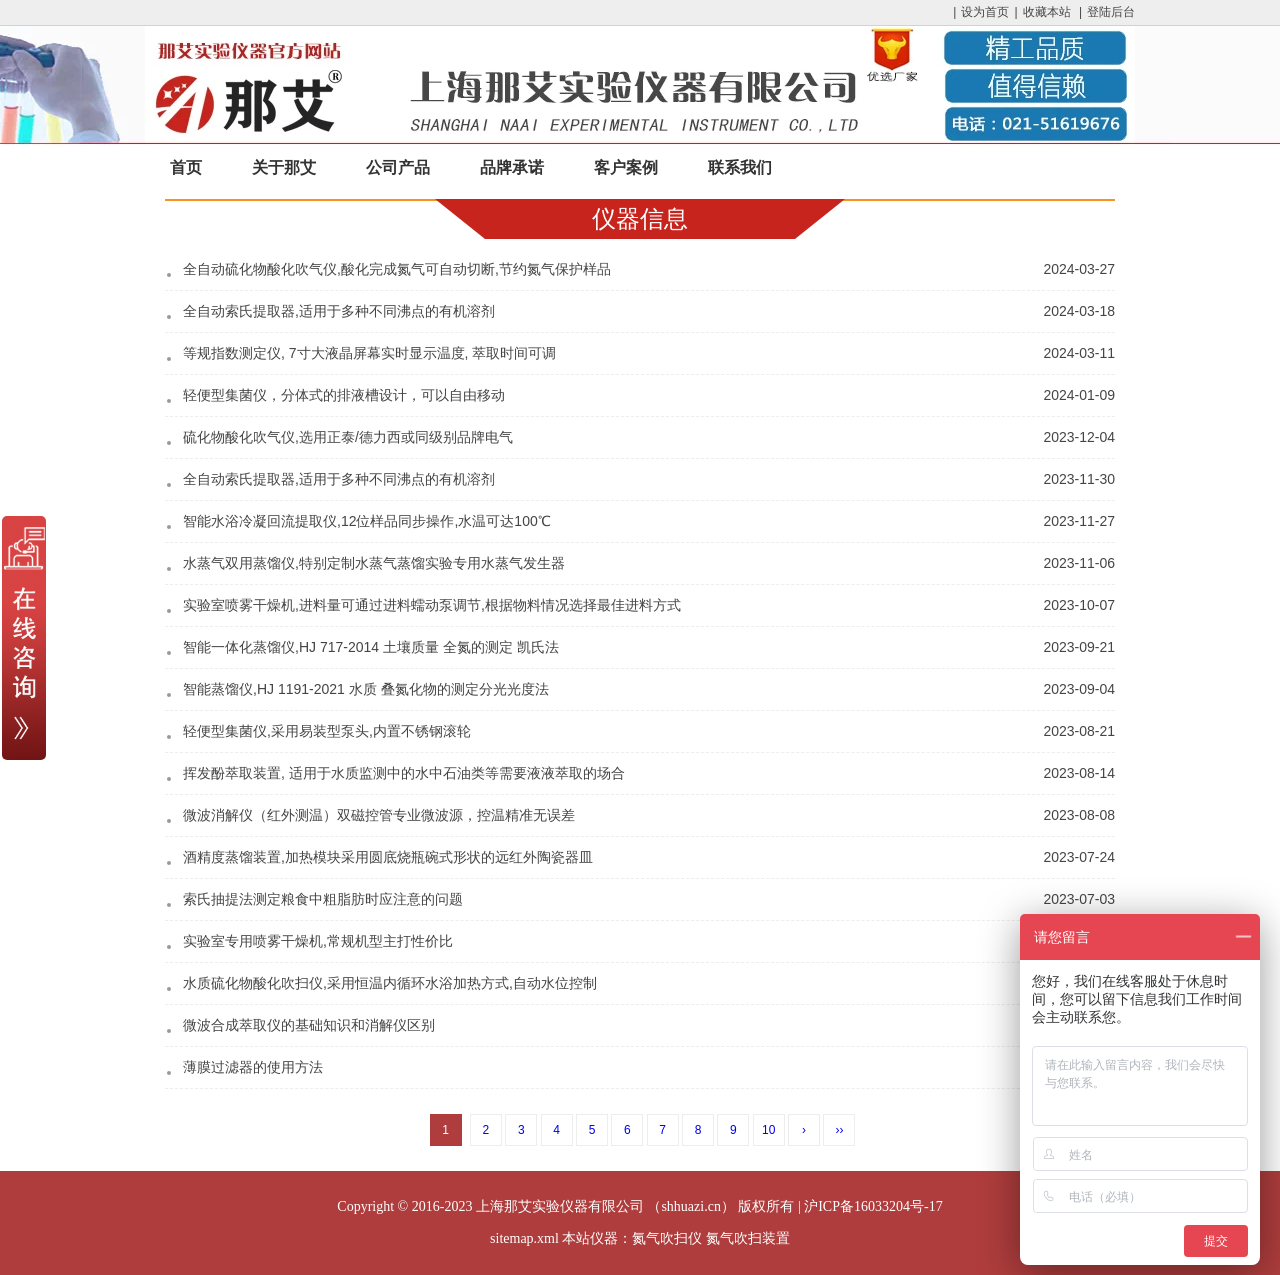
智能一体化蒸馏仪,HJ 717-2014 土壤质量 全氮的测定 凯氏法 (371, 647)
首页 (186, 167)
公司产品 (398, 167)
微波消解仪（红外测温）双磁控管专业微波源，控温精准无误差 (379, 815)
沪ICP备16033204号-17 (873, 1206)
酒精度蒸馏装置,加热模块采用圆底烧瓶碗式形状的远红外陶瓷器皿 (388, 857)
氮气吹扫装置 (748, 1238)
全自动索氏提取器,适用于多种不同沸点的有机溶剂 (339, 311)
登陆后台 (1111, 12)
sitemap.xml (524, 1238)
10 (768, 1130)
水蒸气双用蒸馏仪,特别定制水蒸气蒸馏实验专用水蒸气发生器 (374, 563)
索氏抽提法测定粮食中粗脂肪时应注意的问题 (323, 899)
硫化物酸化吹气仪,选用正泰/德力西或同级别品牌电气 (348, 437)
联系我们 (740, 167)
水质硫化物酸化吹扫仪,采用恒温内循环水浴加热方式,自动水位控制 (390, 983)
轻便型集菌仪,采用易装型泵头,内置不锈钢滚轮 (327, 731)
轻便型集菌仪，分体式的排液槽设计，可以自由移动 (344, 395)
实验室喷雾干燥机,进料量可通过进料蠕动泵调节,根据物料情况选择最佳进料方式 (432, 605)
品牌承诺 (512, 167)
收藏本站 (1047, 12)
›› (839, 1130)
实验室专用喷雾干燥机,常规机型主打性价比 (318, 941)
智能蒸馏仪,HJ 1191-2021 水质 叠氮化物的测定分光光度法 (366, 689)
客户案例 (626, 167)
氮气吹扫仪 (667, 1238)
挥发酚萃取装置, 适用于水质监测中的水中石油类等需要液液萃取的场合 (404, 773)
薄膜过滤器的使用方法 (253, 1067)
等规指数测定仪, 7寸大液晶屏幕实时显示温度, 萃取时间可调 (369, 353)
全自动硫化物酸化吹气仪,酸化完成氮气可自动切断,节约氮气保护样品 (397, 269)
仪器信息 (640, 218)
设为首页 (985, 12)
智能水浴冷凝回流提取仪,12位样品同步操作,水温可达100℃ (367, 521)
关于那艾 (284, 167)
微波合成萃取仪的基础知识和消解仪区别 (309, 1025)
